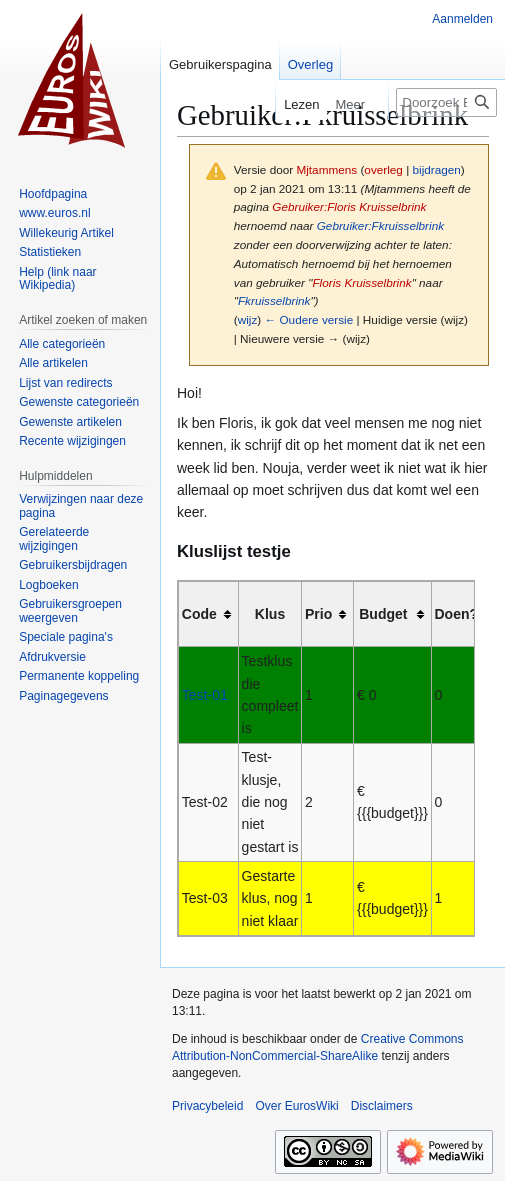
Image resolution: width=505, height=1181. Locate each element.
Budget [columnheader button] (383, 614)
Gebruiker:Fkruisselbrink (380, 225)
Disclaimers (382, 1106)
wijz (248, 319)
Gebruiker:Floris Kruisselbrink (349, 206)
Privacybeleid (207, 1106)
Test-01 (205, 695)
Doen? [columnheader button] (457, 614)
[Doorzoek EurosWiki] (446, 102)
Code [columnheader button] (199, 614)
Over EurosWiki (296, 1106)
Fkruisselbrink (274, 300)
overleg (383, 169)
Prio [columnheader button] (318, 614)
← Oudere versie (308, 319)
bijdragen (437, 169)
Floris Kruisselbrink (361, 282)
